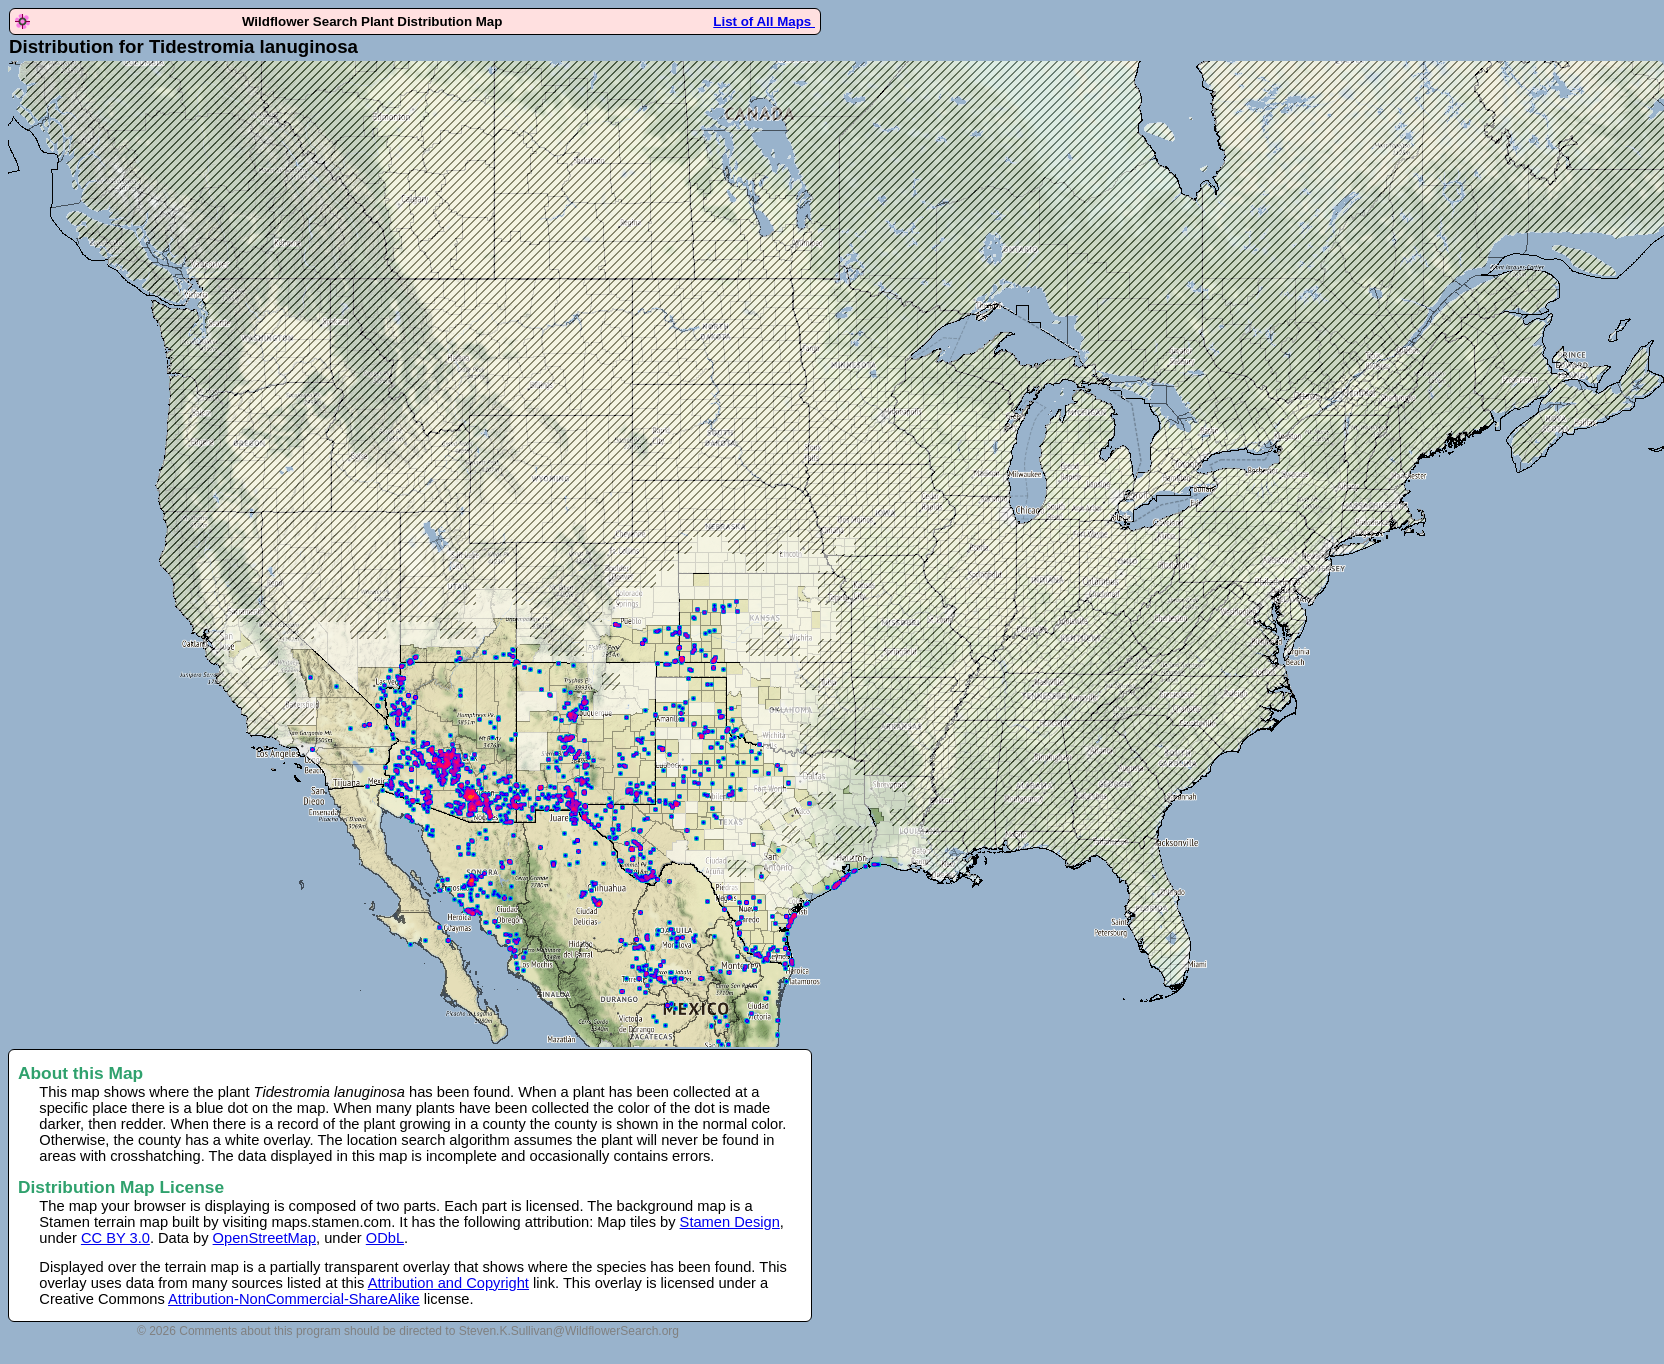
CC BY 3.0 (115, 1238)
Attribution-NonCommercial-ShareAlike (294, 1299)
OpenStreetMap (264, 1238)
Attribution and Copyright (448, 1283)
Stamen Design (730, 1222)
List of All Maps (764, 21)
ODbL (385, 1238)
